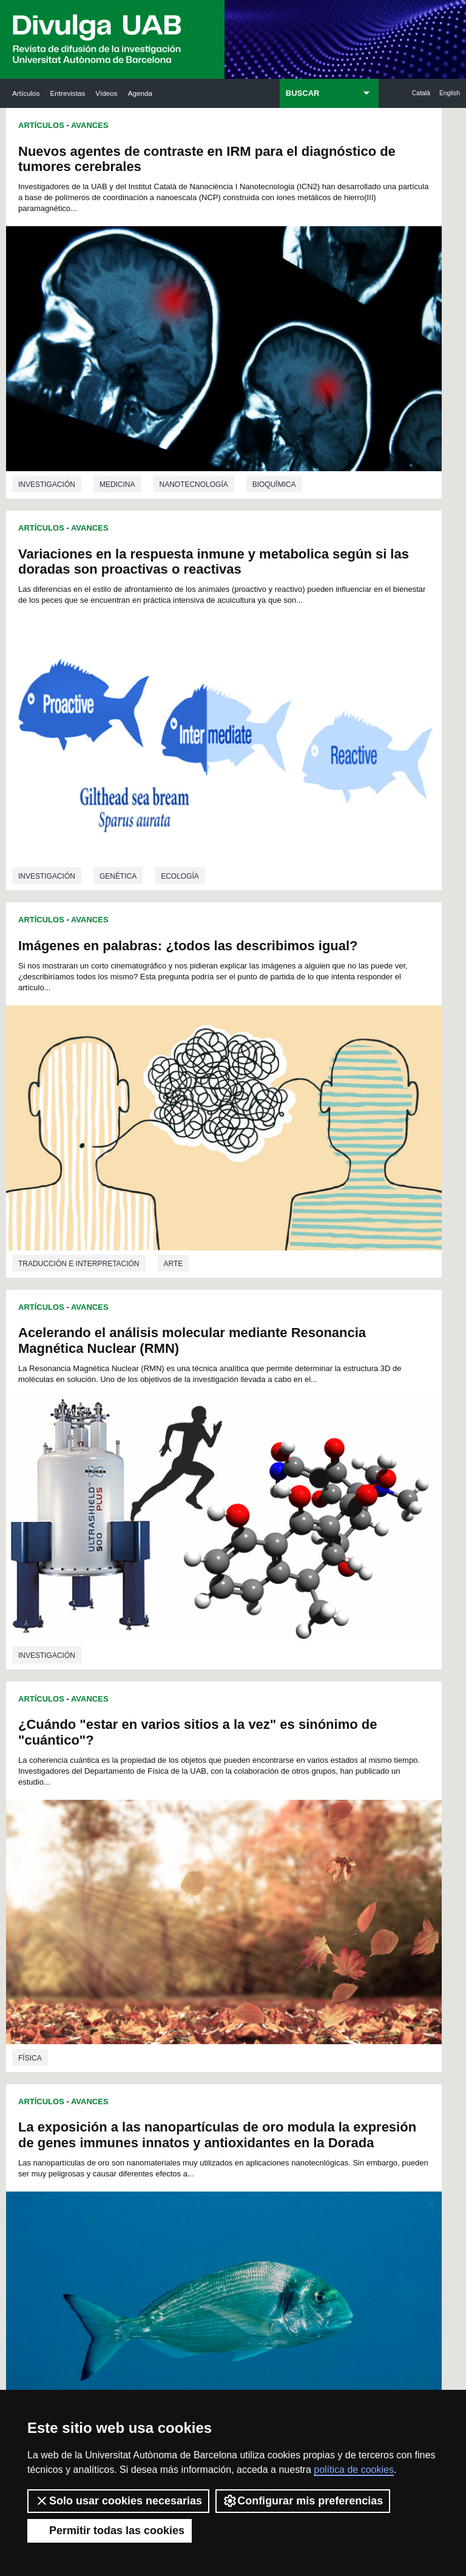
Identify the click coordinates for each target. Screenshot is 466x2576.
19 (177, 1764)
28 (320, 1764)
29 (335, 1764)
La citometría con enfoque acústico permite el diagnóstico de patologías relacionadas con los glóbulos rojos (340, 1154)
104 (213, 1830)
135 (172, 1863)
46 (162, 1786)
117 (253, 1841)
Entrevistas (67, 93)
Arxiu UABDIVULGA (47, 1981)
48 (194, 1786)
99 (335, 1819)
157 (172, 1885)
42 (320, 1775)
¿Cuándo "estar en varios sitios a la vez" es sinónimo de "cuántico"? (114, 781)
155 (132, 1885)
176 (334, 1895)
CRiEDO (309, 2176)
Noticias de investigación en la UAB (49, 2049)
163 (293, 1885)
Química (33, 1346)
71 (335, 1797)
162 (273, 1885)
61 (177, 1797)
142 (313, 1863)
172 (253, 1895)
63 (209, 1797)
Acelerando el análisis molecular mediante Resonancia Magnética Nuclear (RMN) (317, 493)
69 (304, 1797)
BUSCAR (303, 93)
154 (334, 1874)
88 (161, 1819)
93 (241, 1819)
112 (152, 1841)
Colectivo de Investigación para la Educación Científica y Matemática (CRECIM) (322, 2093)
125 (192, 1852)
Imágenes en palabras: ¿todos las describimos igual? (114, 473)
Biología (179, 1661)
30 (130, 1775)
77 (209, 1808)
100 (132, 1830)
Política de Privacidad (293, 2359)
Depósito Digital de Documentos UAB (229, 2071)
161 (253, 1885)
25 (272, 1764)
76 (193, 1808)
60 (161, 1797)
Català (421, 93)
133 (132, 1863)
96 (288, 1819)
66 (256, 1797)
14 (316, 1754)
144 (132, 1874)
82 (288, 1808)
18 (161, 1764)
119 (293, 1841)
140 (273, 1863)
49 (210, 1786)
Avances (90, 125)
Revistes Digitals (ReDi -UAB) (137, 2064)
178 (224, 1909)
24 (256, 1764)
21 (209, 1764)
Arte (173, 697)
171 (233, 1895)
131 (313, 1852)
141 (293, 1863)
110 (334, 1830)
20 (193, 1764)
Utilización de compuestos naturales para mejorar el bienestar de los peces (102, 1431)
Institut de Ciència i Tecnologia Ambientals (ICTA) (407, 2064)
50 (225, 1786)
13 (301, 1754)
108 (293, 1830)
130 (293, 1852)
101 (152, 1830)
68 (288, 1797)
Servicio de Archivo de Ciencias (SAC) (225, 1988)
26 (288, 1764)
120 (313, 1841)
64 (225, 1797)
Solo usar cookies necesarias (118, 2501)
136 (192, 1863)
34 (193, 1775)
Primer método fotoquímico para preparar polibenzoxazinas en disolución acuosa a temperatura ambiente (105, 1111)
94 (256, 1819)
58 (130, 1797)
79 (241, 1808)
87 (145, 1819)
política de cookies (354, 2469)
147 (192, 1874)
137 (213, 1863)
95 (272, 1819)
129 (273, 1852)
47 (178, 1786)
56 (319, 1786)
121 (334, 1841)
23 (241, 1764)
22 (225, 1764)
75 (177, 1808)
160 (233, 1885)
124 (172, 1852)
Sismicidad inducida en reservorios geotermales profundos (322, 1474)
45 (146, 1786)
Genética (344, 401)
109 (313, 1830)
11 (269, 1754)
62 (193, 1797)
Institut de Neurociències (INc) (411, 1981)
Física (30, 1011)
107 (273, 1830)
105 (233, 1830)
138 (233, 1863)
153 (313, 1874)
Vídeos (106, 93)
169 (192, 1895)
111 (132, 1841)
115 (213, 1841)
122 (132, 1852)
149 (233, 1874)
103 (192, 1830)
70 (320, 1797)
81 (272, 1808)
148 (213, 1874)
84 (320, 1808)
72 (130, 1808)
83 (304, 1808)
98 (320, 1819)
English (449, 93)
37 (241, 1775)
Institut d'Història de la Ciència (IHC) (320, 1988)
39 (272, 1775)
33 (177, 1775)
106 (253, 1830)
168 (172, 1895)
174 (293, 1895)
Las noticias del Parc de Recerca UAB (48, 2118)
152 (293, 1874)
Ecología (119, 1661)
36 (225, 1775)
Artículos (25, 93)
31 (145, 1775)
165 (334, 1885)
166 (132, 1895)
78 (225, 1808)
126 (213, 1852)
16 (130, 1764)
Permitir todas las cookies (109, 2530)
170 (213, 1895)
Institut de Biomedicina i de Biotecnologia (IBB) (410, 2161)
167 (152, 1895)
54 (289, 1786)
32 (161, 1775)
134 (152, 1863)
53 (273, 1786)
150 (253, 1874)
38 (256, 1775)
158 (192, 1885)
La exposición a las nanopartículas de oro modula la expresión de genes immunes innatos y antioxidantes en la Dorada (340, 820)
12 (285, 1754)
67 (272, 1797)
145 (152, 1874)
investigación (46, 396)
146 (172, 1874)
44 (130, 1786)
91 (209, 1819)
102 (172, 1830)
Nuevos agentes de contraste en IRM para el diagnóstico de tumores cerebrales (112, 166)
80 (256, 1808)
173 (273, 1895)
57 (335, 1786)
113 (172, 1841)
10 (253, 1754)
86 (130, 1819)
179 (244, 1909)
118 (273, 1841)
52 (257, 1786)
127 (233, 1852)
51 (241, 1786)
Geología (264, 1704)
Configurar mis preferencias (303, 2501)
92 (225, 1819)
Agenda (140, 93)
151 (273, 1874)
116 (233, 1841)
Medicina (117, 396)
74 (161, 1808)
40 (288, 1775)
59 (145, 1797)
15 (332, 1754)
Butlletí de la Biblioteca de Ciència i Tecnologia (139, 1988)
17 (145, 1764)
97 (304, 1819)
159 (213, 1885)
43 (335, 1775)
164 (313, 1885)
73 (145, 1808)
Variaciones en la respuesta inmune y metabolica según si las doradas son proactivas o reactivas (340, 174)
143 (334, 1863)
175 (313, 1895)
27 (304, 1764)
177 (204, 1909)
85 (335, 1808)
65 (241, 1797)
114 (192, 1841)
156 (152, 1885)
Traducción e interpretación (79, 697)
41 (304, 1775)
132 (334, 1852)
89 (177, 1819)
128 (253, 1852)
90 (193, 1819)
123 (152, 1852)
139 (253, 1863)
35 (209, 1775)
